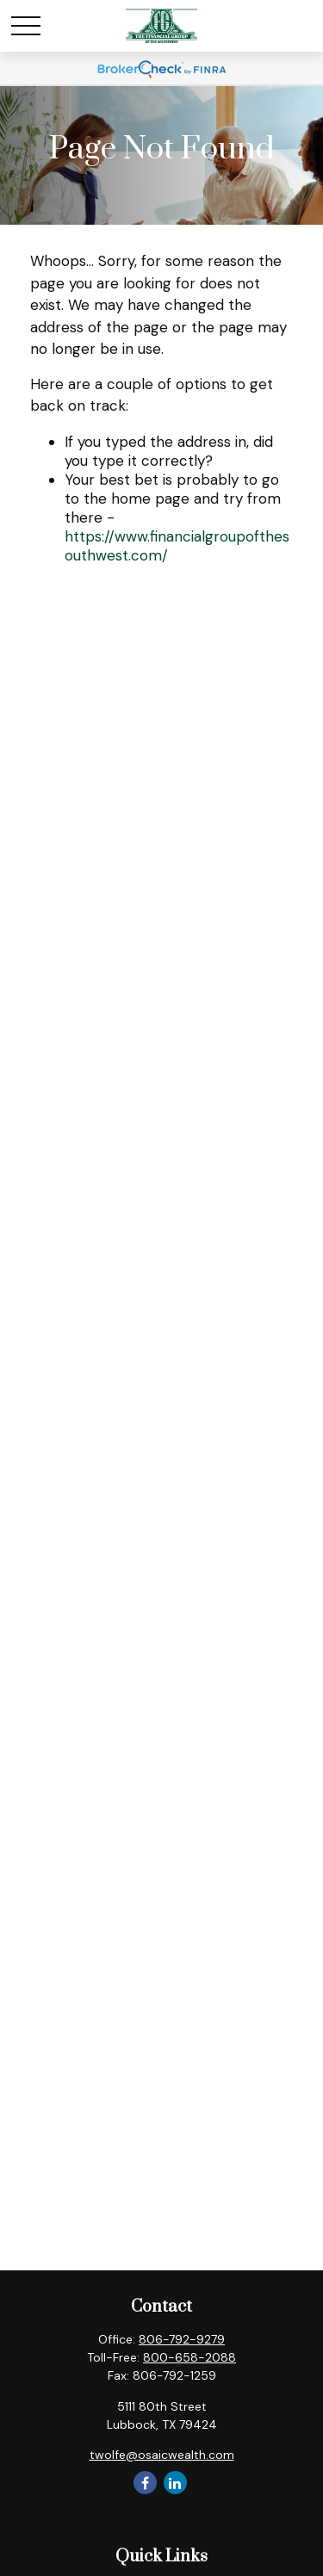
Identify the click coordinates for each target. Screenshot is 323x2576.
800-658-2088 (189, 2357)
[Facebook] (145, 2482)
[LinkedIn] (175, 2482)
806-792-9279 (182, 2339)
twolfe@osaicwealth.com (162, 2454)
